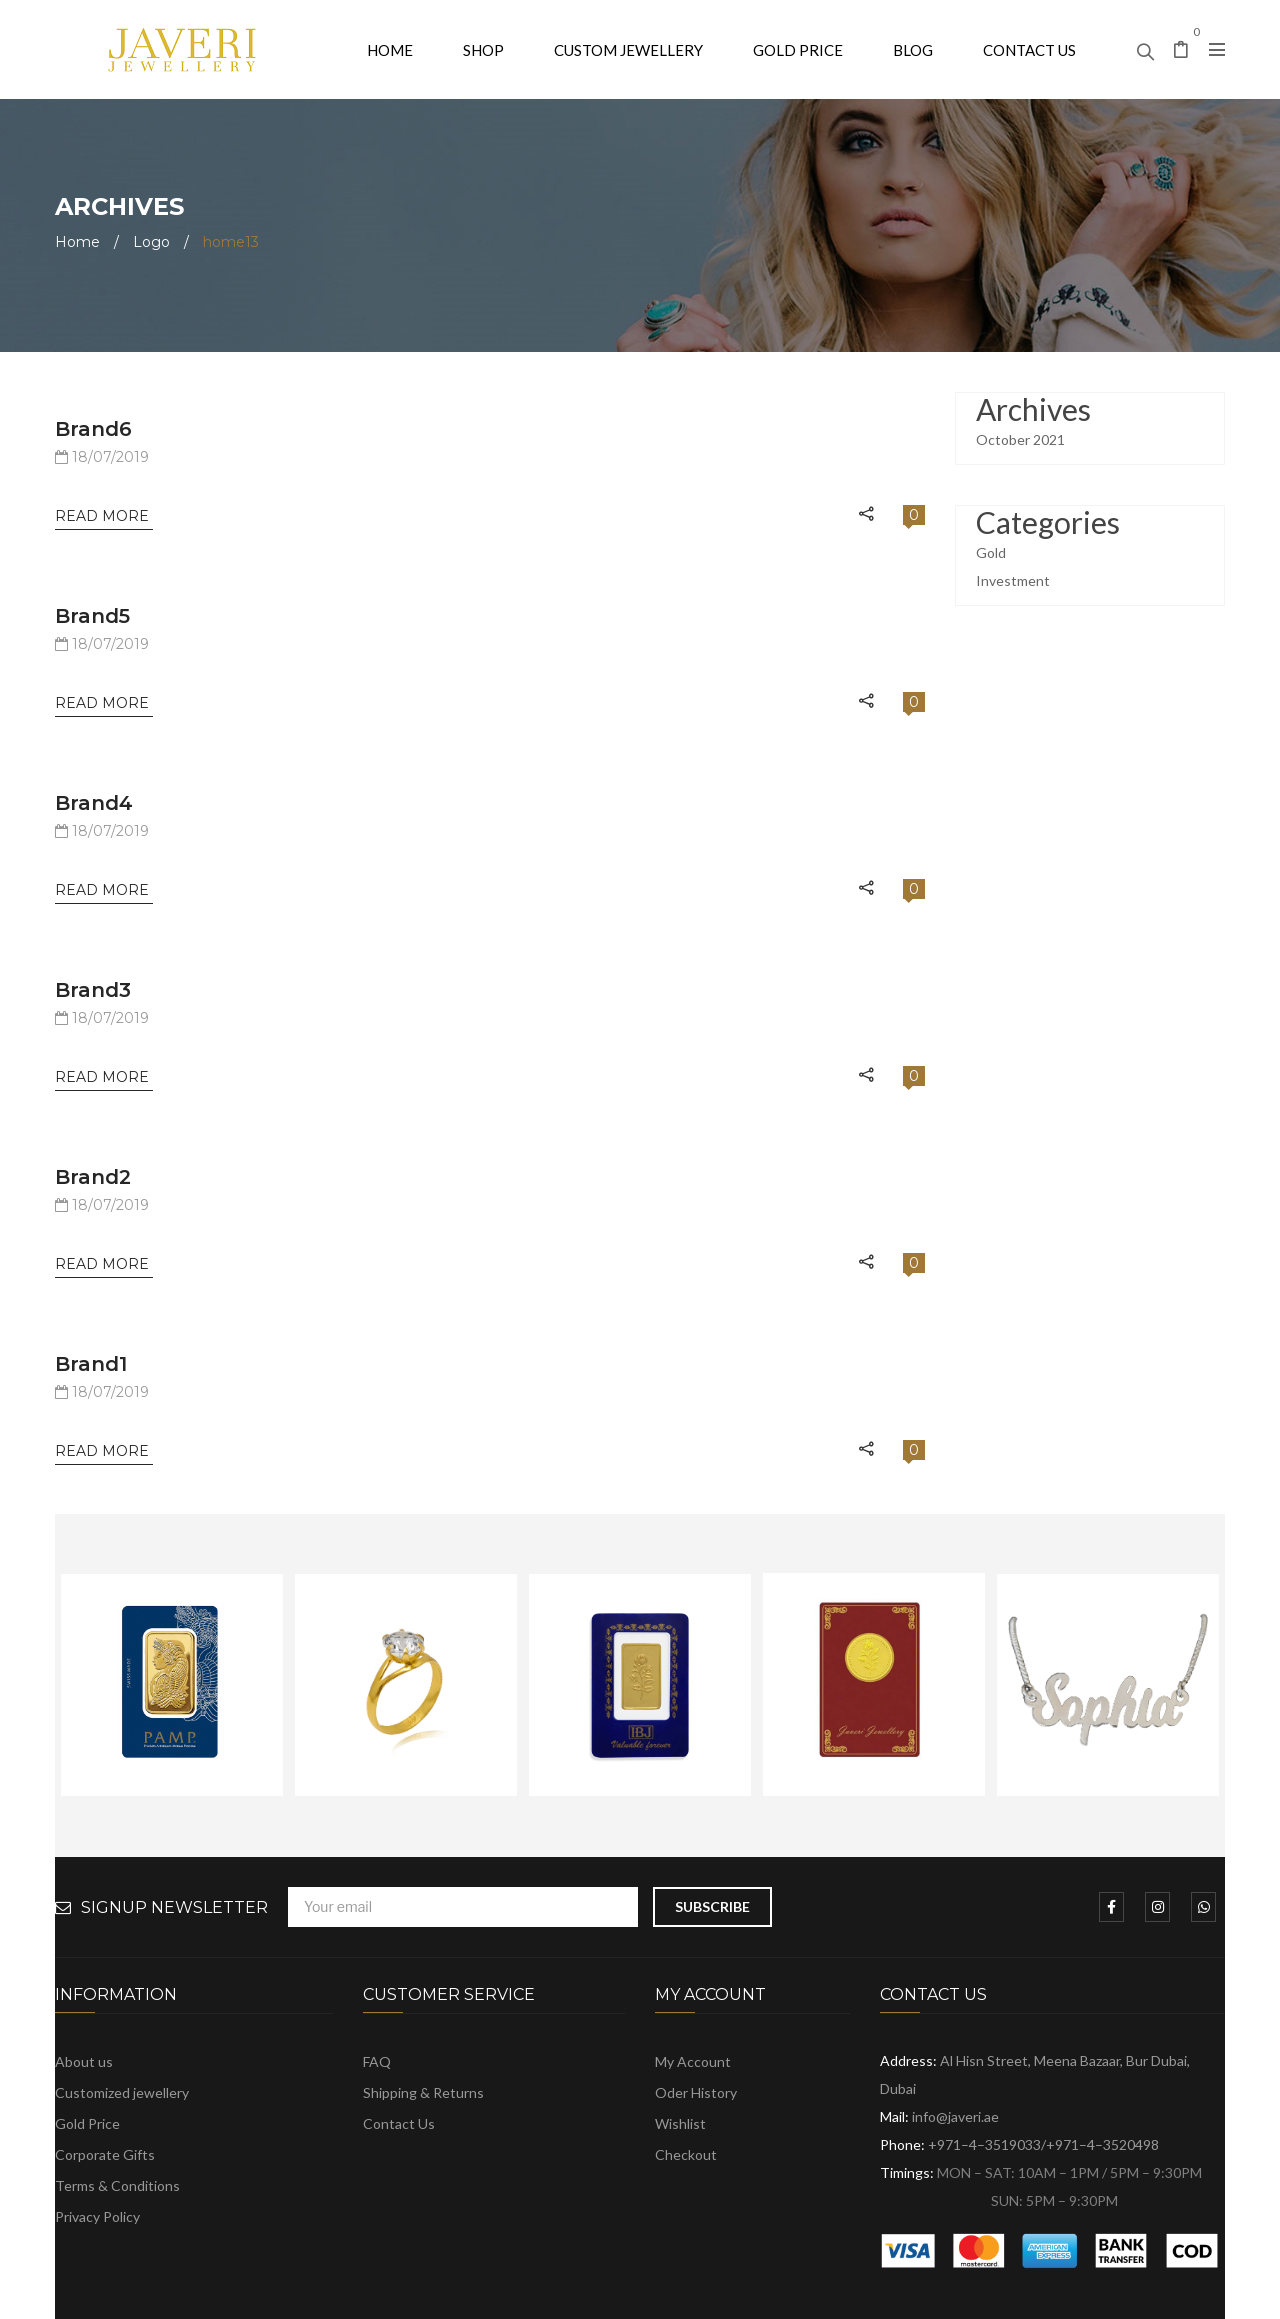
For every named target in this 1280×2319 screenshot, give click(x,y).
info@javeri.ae (955, 2116)
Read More (104, 516)
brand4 (94, 803)
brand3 (93, 990)
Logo (151, 242)
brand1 (91, 1364)
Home (77, 242)
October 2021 (1020, 439)
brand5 (92, 616)
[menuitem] (390, 49)
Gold (991, 552)
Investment (1013, 580)
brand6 (93, 429)
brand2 (93, 1177)
